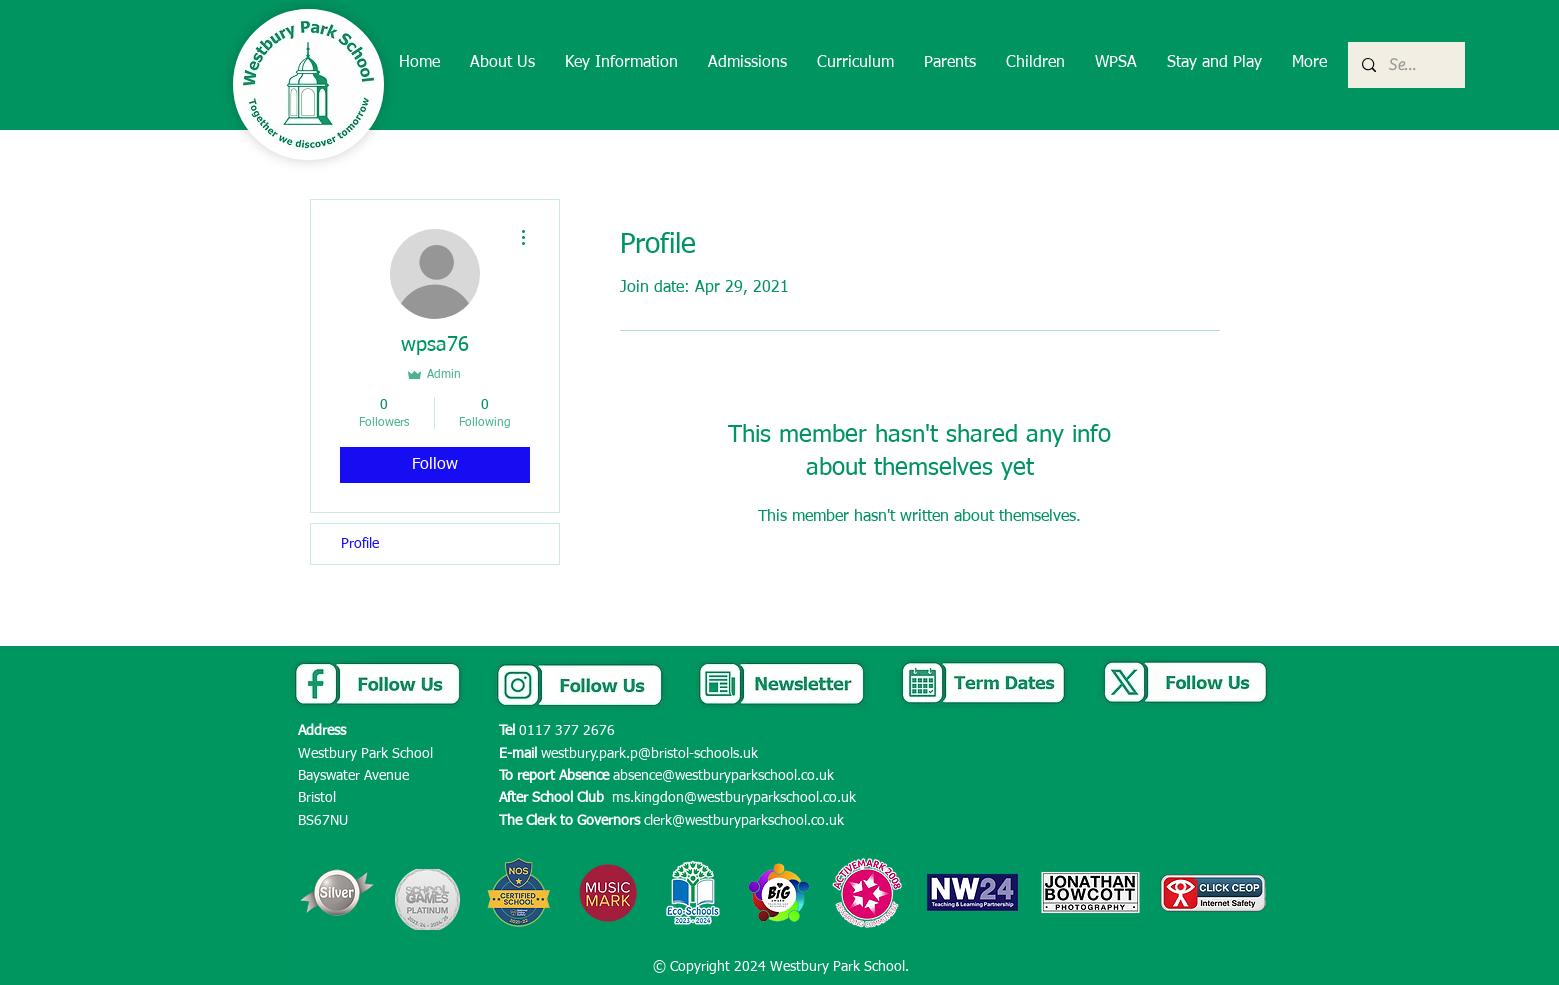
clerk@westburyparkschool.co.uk (744, 821)
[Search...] (1405, 65)
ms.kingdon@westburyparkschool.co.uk (734, 798)
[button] (502, 63)
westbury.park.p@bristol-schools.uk (649, 754)
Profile (360, 544)
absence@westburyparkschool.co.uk (723, 776)
